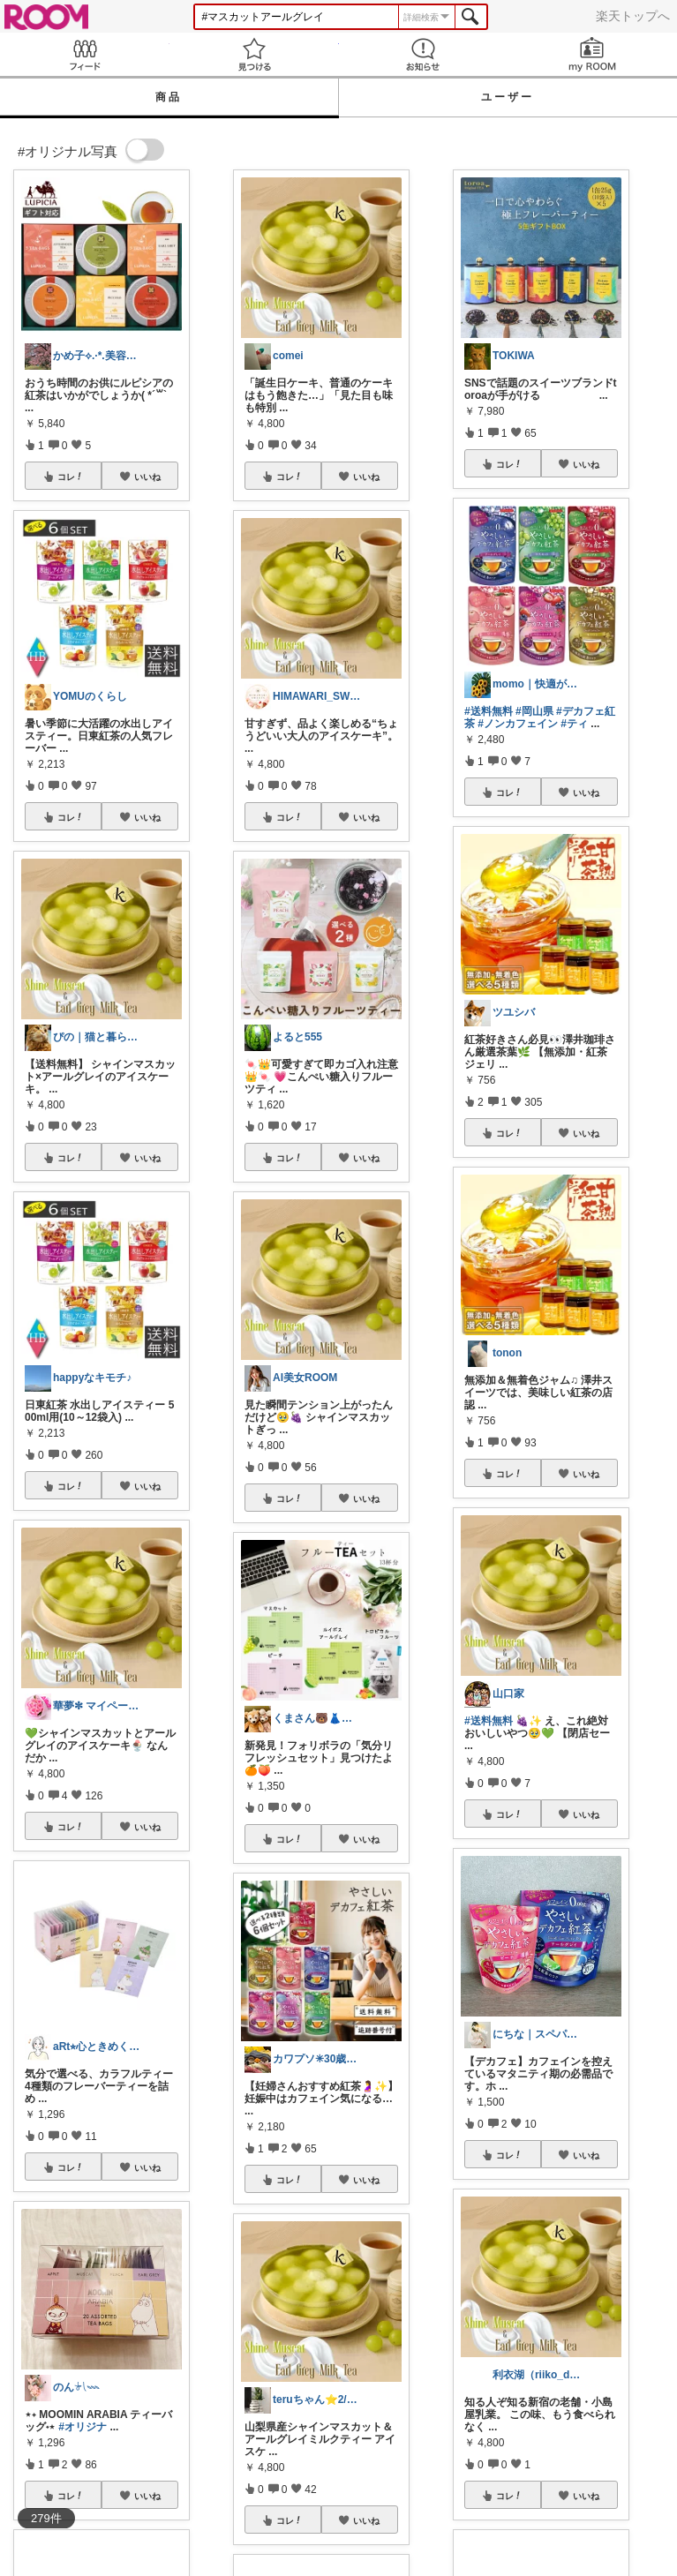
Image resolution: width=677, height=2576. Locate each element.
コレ (70, 476)
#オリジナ (82, 2427)
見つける (254, 54)
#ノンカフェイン (518, 723)
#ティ (574, 723)
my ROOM (592, 54)
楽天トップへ (633, 16)
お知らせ (423, 54)
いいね (147, 476)
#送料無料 (488, 711)
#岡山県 (534, 711)
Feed (84, 54)
